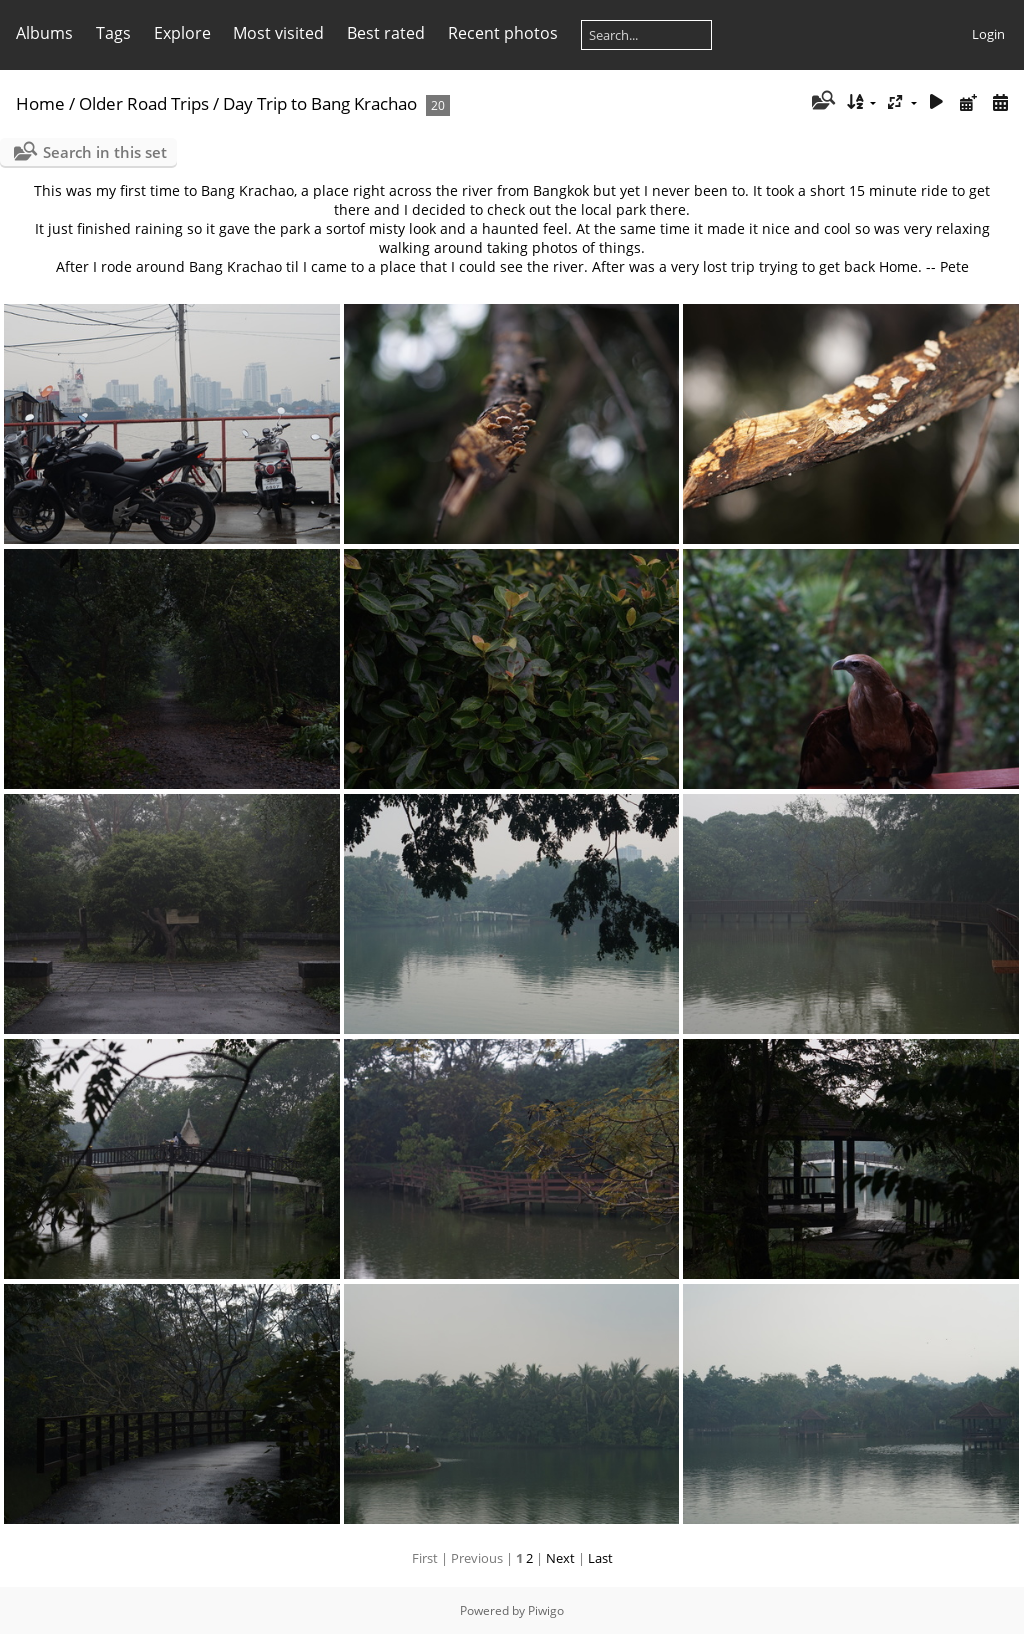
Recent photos (503, 33)
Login (988, 34)
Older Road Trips (144, 103)
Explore (182, 33)
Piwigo (546, 1610)
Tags (113, 33)
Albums (44, 33)
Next (560, 1558)
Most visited (278, 33)
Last (600, 1558)
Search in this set (105, 152)
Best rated (386, 33)
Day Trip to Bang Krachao (320, 103)
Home (40, 103)
